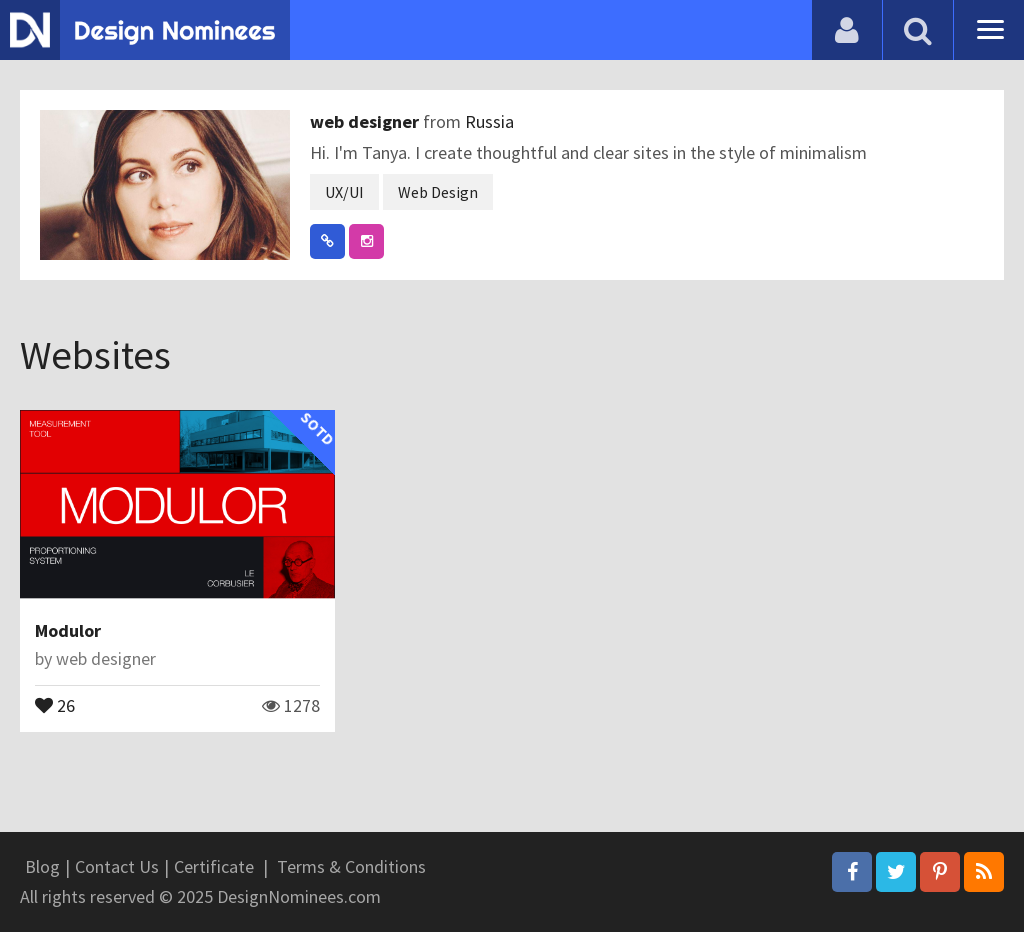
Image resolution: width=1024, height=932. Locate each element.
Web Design (438, 192)
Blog (42, 866)
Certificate (214, 866)
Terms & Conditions (351, 866)
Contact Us (117, 866)
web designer (366, 121)
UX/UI (344, 192)
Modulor (68, 630)
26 (55, 704)
